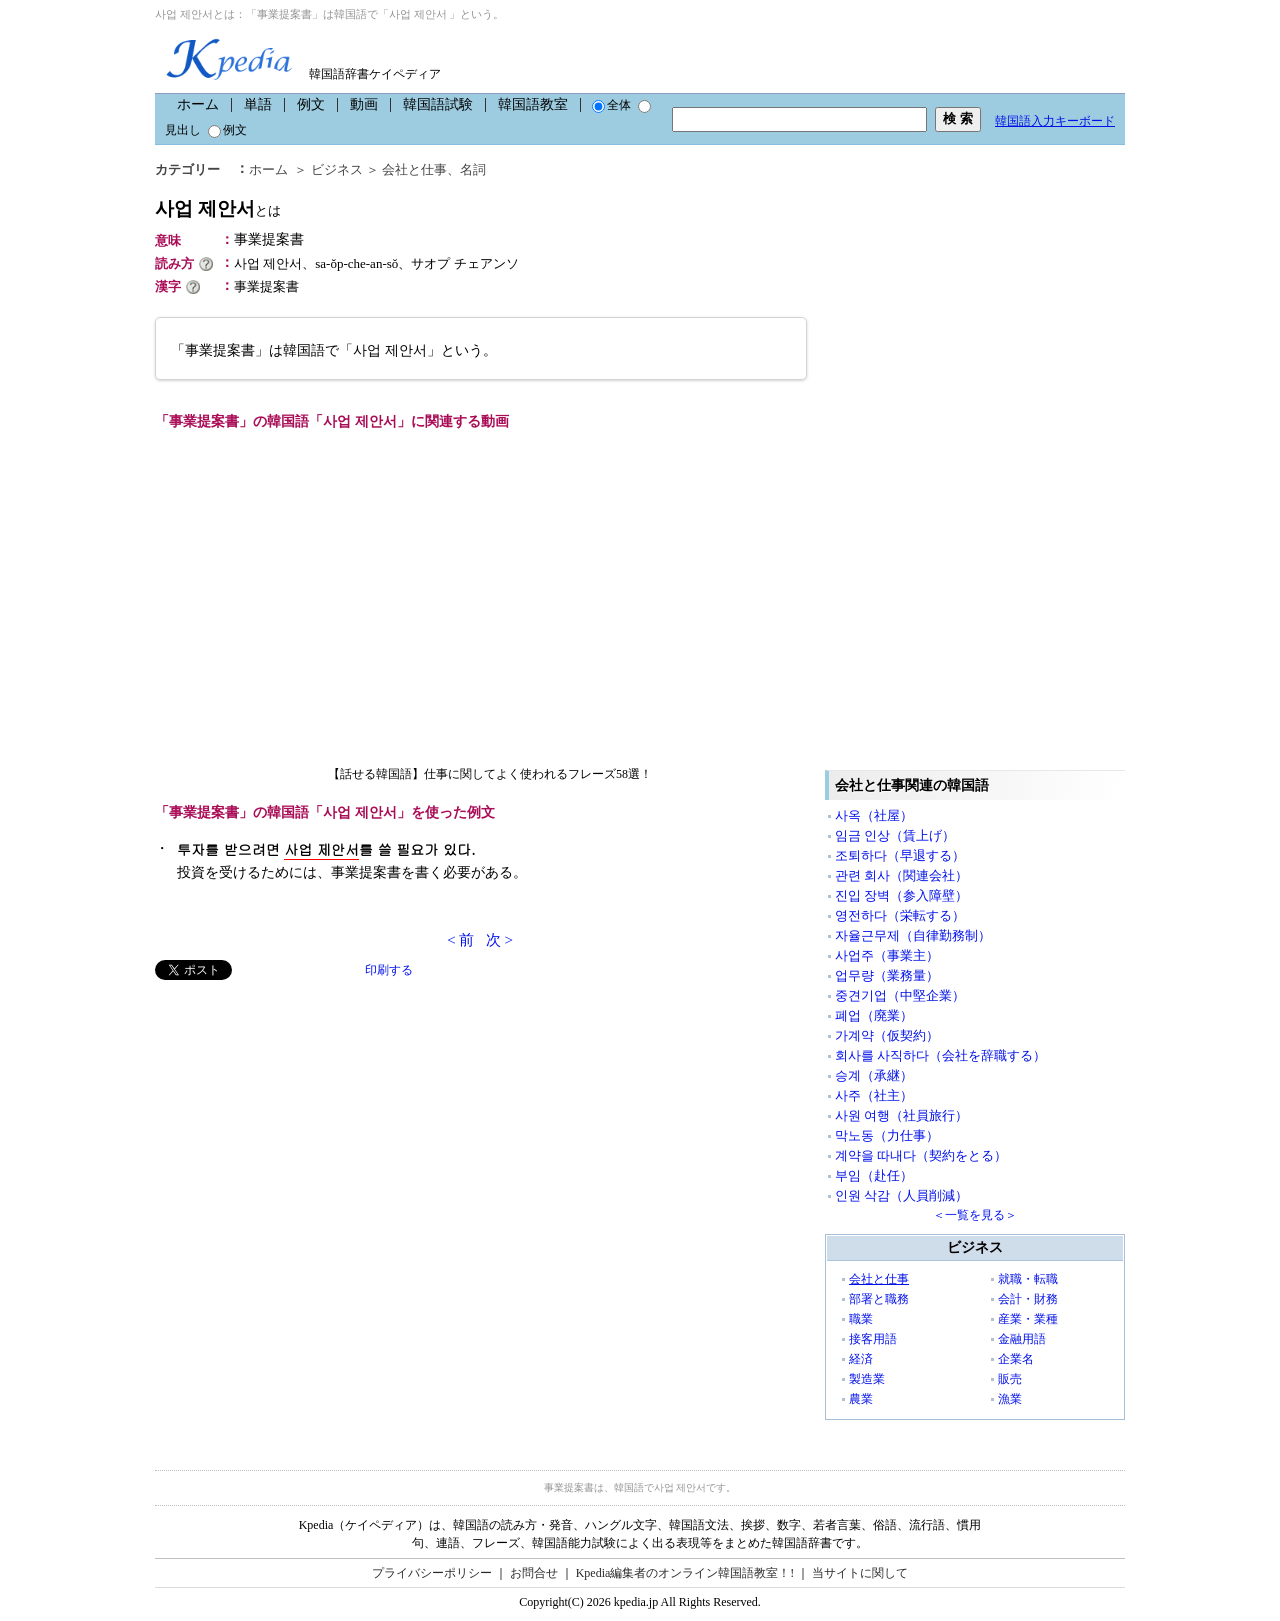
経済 (861, 1359)
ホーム (198, 104)
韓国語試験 (438, 104)
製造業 (867, 1379)
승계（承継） (874, 1075)
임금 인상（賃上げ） (895, 835)
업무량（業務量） (887, 975)
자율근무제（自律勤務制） (913, 935)
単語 (258, 104)
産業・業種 (1028, 1319)
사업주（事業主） (887, 955)
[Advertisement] (305, 1120)
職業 (861, 1319)
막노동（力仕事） (887, 1135)
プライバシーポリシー (432, 1573)
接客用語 (873, 1339)
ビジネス (337, 169)
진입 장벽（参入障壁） (901, 895)
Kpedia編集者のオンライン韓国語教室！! (685, 1573)
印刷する (389, 970)
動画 (364, 104)
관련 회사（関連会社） (901, 875)
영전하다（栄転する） (900, 915)
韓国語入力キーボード (1055, 121)
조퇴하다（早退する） (900, 855)
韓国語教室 (533, 104)
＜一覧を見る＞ (975, 1215)
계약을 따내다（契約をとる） (921, 1155)
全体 (611, 105)
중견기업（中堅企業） (900, 995)
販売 (1010, 1379)
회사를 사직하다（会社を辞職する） (940, 1055)
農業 (861, 1399)
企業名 (1016, 1359)
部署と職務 (879, 1299)
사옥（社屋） (874, 815)
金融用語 (1022, 1339)
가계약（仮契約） (887, 1035)
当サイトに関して (860, 1573)
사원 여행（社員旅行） (901, 1115)
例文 (311, 104)
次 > (499, 940)
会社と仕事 (414, 169)
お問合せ (534, 1573)
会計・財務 (1028, 1299)
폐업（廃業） (874, 1015)
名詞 (473, 169)
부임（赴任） (874, 1175)
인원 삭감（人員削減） (901, 1195)
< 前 (460, 940)
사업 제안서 (218, 208)
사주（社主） (874, 1095)
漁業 (1010, 1399)
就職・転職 (1028, 1279)
